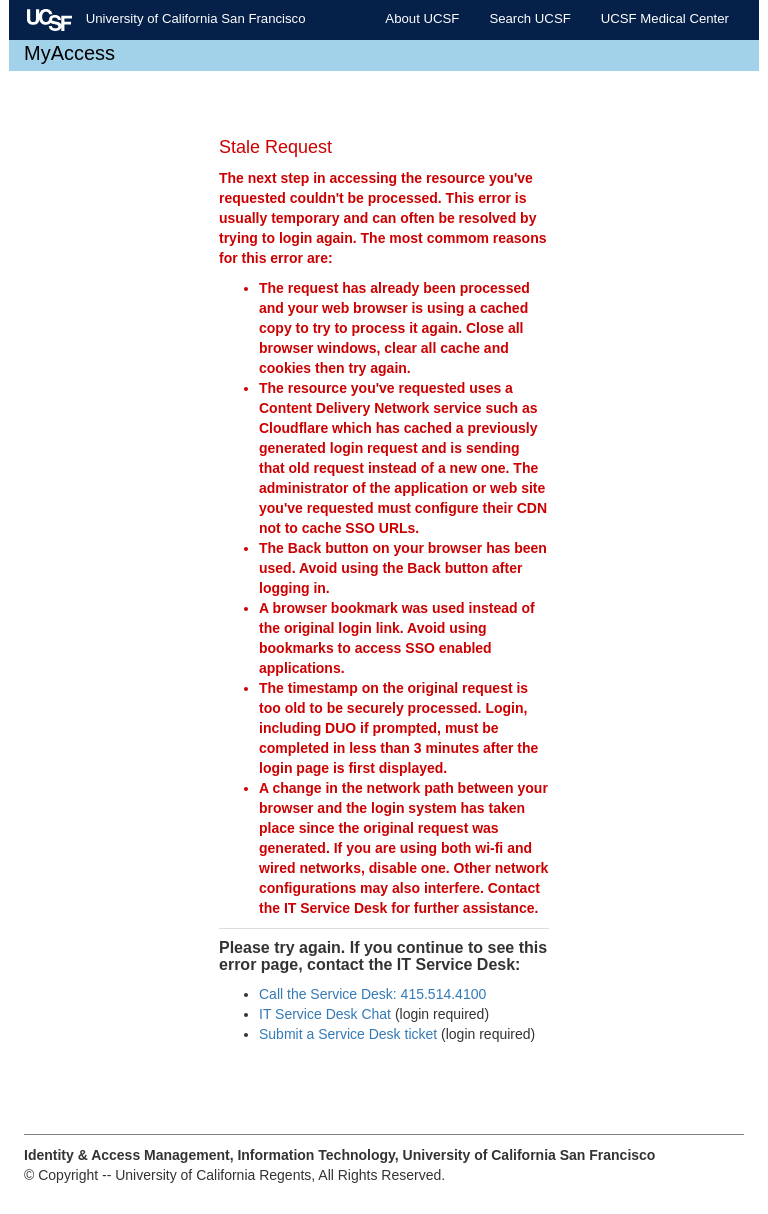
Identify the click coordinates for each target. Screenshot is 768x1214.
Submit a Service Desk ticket (348, 1034)
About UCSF (422, 18)
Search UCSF (529, 18)
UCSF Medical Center (665, 18)
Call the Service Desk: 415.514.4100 (372, 994)
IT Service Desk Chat (325, 1014)
